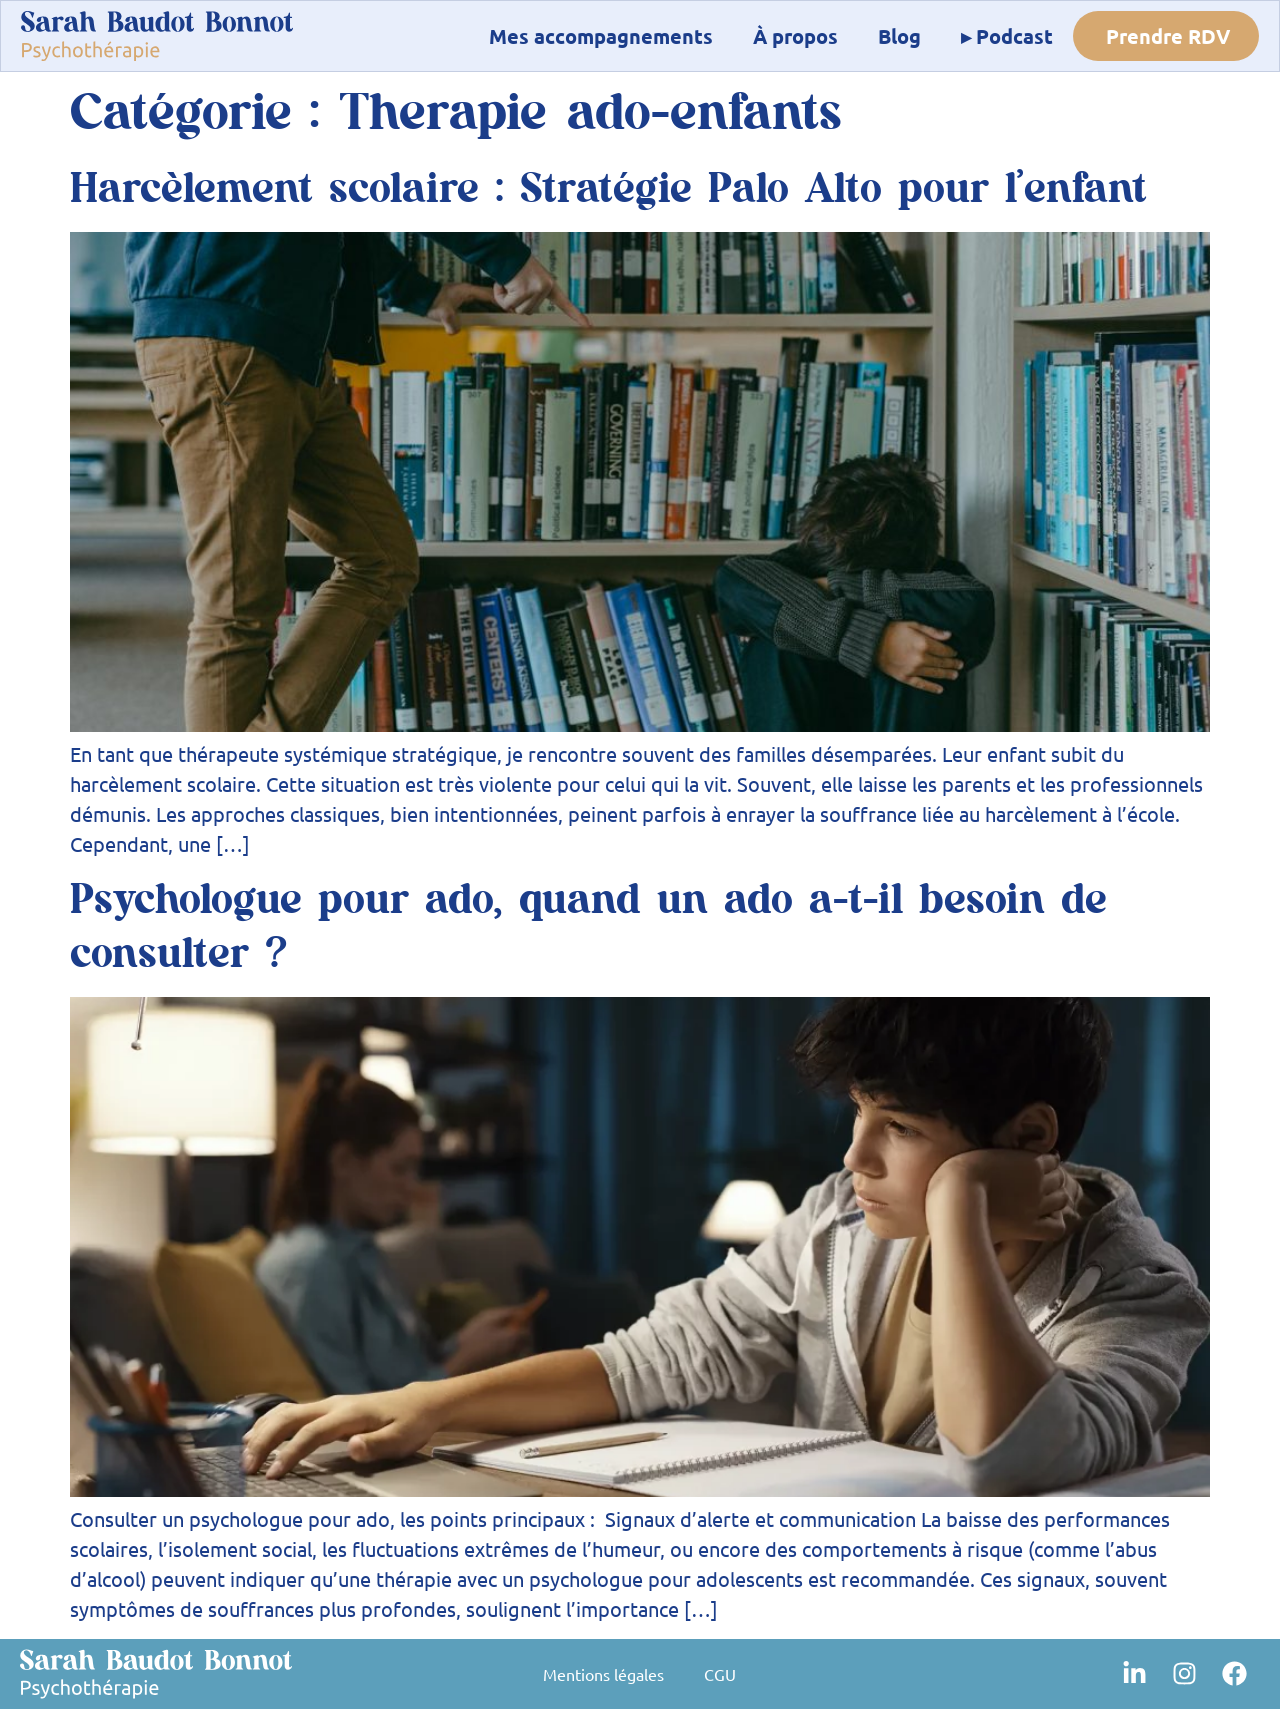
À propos (795, 36)
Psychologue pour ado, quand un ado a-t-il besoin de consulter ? (588, 927)
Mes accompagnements (601, 36)
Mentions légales (603, 1674)
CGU (720, 1674)
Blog (899, 36)
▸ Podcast (1007, 36)
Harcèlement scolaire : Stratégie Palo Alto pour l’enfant (608, 189)
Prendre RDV (1168, 36)
